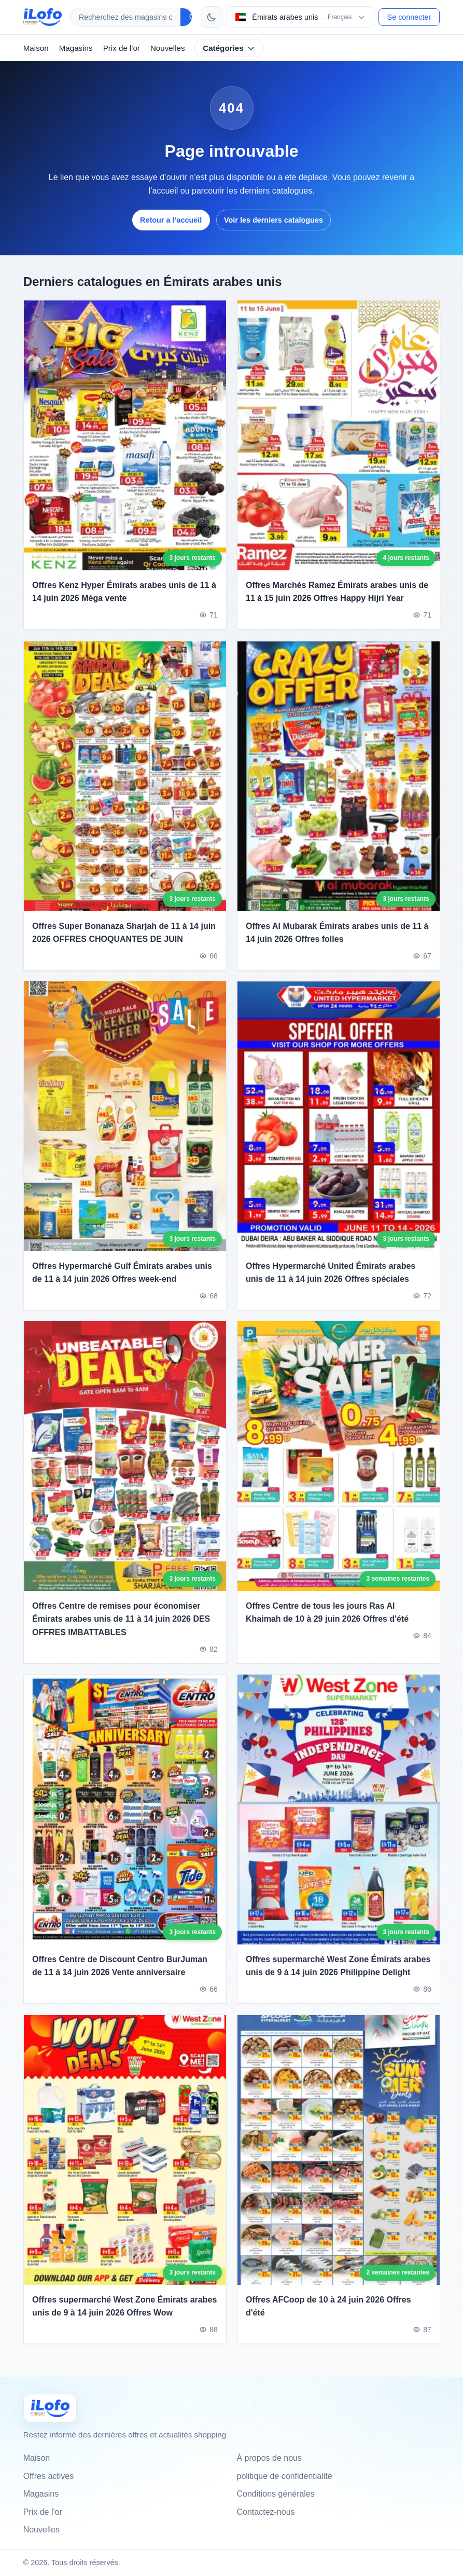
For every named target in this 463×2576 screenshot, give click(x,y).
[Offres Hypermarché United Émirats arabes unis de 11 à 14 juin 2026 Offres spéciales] (338, 1127)
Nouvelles (167, 48)
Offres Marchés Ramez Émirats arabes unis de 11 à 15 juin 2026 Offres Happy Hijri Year (337, 592)
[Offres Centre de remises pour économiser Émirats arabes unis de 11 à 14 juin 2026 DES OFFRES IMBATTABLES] (125, 1467)
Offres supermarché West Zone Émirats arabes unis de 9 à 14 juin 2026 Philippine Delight (338, 1976)
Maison (36, 48)
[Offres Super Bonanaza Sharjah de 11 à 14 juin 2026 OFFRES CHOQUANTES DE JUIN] (125, 787)
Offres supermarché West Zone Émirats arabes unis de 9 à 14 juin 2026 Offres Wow (124, 2317)
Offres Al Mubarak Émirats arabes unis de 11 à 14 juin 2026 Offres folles (337, 943)
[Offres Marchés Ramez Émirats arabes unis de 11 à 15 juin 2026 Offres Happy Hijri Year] (338, 435)
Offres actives (48, 2476)
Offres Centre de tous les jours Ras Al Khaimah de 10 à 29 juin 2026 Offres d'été (327, 1623)
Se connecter (409, 17)
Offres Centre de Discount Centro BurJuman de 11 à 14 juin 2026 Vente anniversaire (119, 1976)
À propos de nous (269, 2458)
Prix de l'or (121, 48)
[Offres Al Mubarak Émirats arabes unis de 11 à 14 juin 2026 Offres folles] (338, 787)
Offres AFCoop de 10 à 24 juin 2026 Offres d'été (328, 2317)
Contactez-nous (266, 2512)
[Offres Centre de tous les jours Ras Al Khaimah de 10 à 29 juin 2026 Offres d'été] (338, 1467)
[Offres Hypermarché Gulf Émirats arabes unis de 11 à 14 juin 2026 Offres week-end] (125, 1127)
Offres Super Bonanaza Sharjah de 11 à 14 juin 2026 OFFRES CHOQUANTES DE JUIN (124, 943)
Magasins (76, 48)
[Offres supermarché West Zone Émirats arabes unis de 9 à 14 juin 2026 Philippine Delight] (338, 1820)
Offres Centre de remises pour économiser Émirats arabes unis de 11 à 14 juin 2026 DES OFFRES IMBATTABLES (121, 1629)
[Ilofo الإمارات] (50, 2408)
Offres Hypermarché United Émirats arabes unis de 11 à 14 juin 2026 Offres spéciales (330, 1283)
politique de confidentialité (284, 2476)
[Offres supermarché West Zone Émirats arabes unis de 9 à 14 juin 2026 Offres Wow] (125, 2160)
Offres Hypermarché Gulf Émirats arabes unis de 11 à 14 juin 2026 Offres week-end (122, 1283)
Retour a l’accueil (171, 220)
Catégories (229, 48)
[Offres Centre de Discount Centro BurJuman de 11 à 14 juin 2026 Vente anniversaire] (125, 1820)
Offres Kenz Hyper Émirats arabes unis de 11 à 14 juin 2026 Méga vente (124, 592)
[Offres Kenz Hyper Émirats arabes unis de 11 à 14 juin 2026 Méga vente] (125, 435)
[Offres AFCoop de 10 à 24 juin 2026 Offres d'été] (338, 2160)
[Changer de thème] (211, 17)
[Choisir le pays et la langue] (300, 17)
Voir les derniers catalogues (273, 220)
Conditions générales (276, 2493)
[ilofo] (42, 17)
